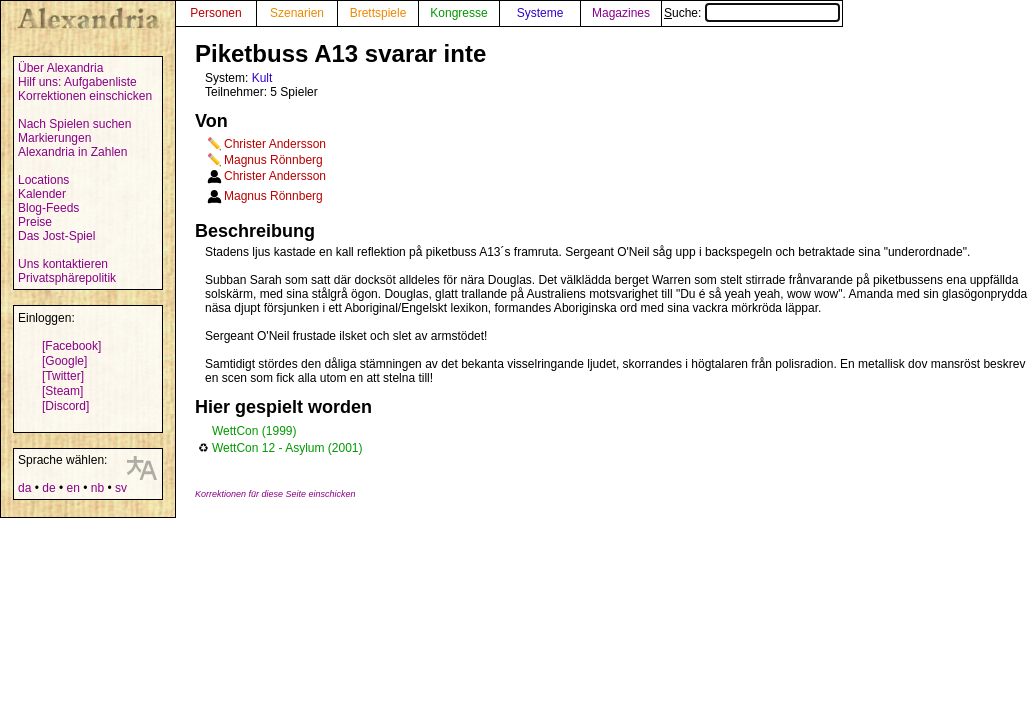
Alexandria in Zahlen (72, 152)
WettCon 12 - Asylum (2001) (287, 448)
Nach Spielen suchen (74, 124)
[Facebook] (71, 346)
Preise (35, 222)
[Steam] (62, 391)
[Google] (64, 361)
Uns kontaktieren (63, 264)
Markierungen (54, 138)
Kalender (42, 194)
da (24, 488)
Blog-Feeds (48, 208)
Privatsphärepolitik (67, 278)
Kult (262, 78)
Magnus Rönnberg (273, 160)
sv (121, 488)
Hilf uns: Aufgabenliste (77, 82)
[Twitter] (63, 376)
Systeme (540, 13)
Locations (43, 180)
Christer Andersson (275, 144)
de (48, 488)
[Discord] (65, 406)
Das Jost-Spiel (56, 236)
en (72, 488)
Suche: (752, 13)
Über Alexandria (60, 68)
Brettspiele (378, 13)
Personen (215, 13)
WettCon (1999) (254, 431)
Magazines (621, 13)
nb (97, 488)
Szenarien (297, 13)
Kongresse (458, 13)
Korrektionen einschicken (85, 96)
